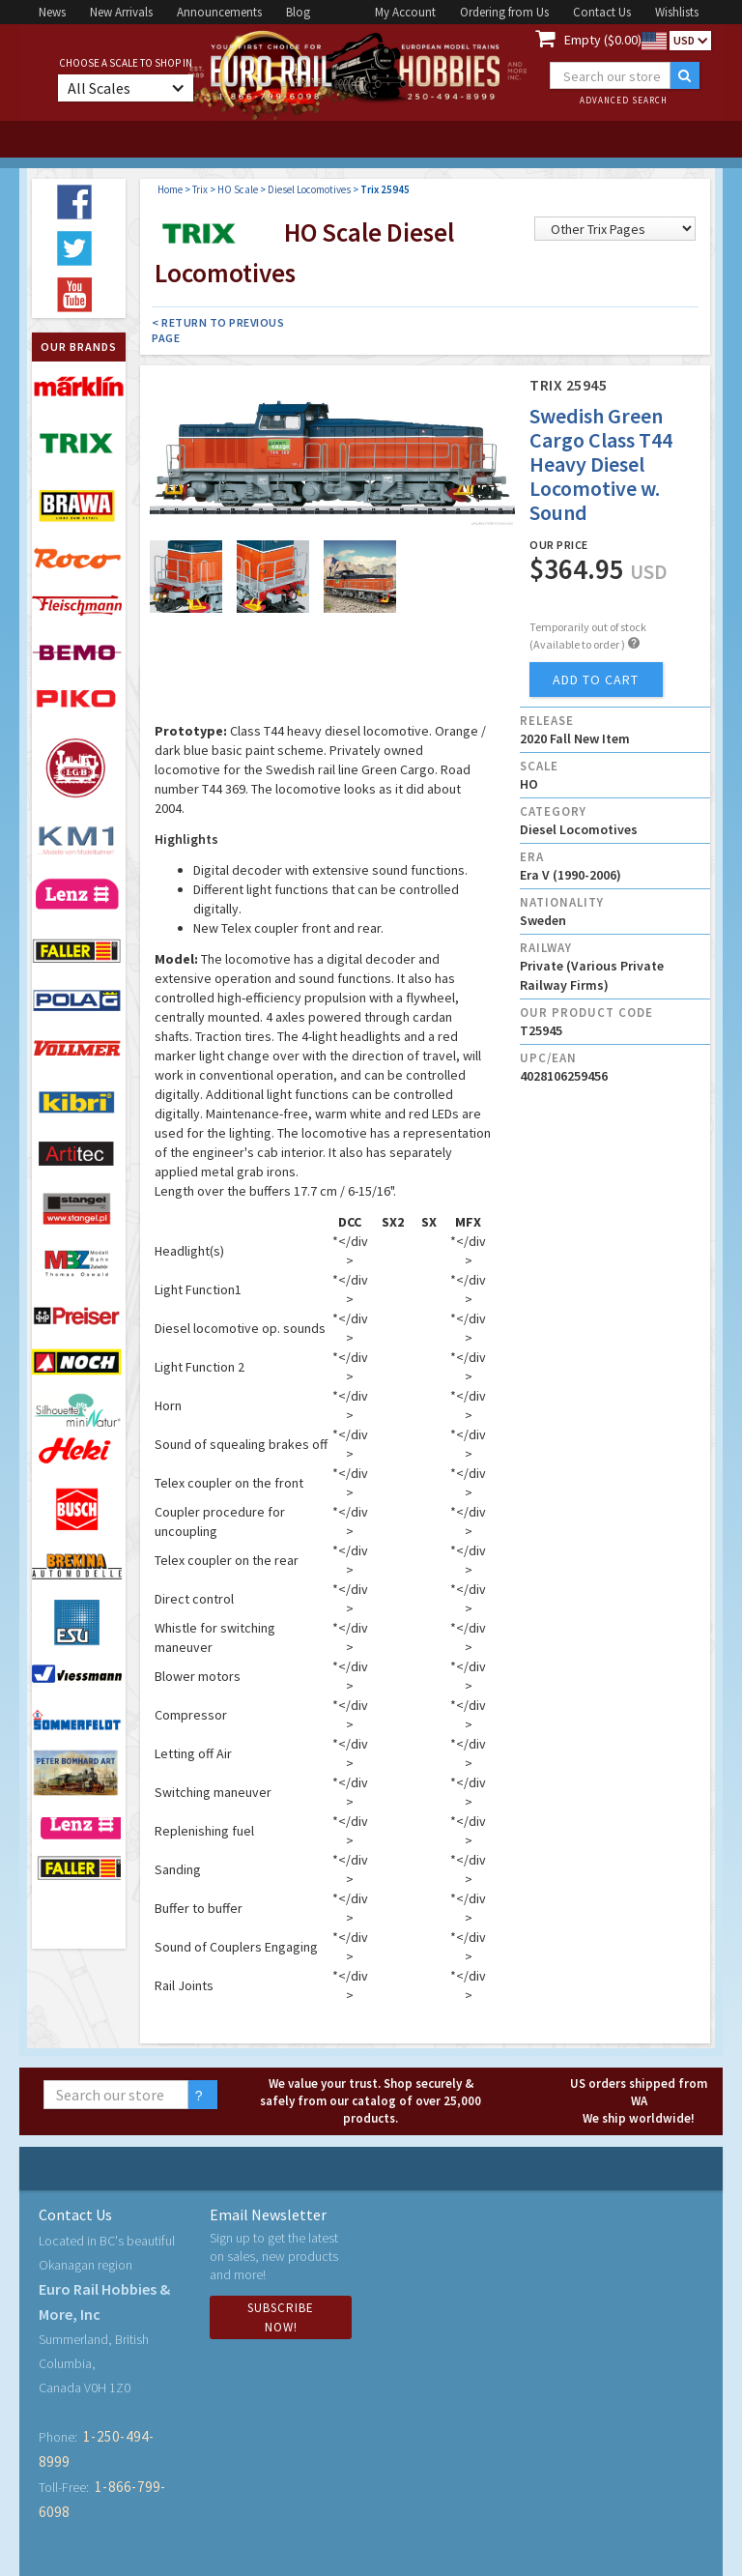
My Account (405, 12)
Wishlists (677, 12)
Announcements (219, 12)
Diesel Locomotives (309, 189)
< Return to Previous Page (218, 330)
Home (170, 189)
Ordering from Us (504, 12)
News (52, 12)
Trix (200, 189)
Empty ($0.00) (603, 39)
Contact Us (602, 12)
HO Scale (237, 189)
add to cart (596, 679)
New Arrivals (121, 12)
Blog (298, 12)
